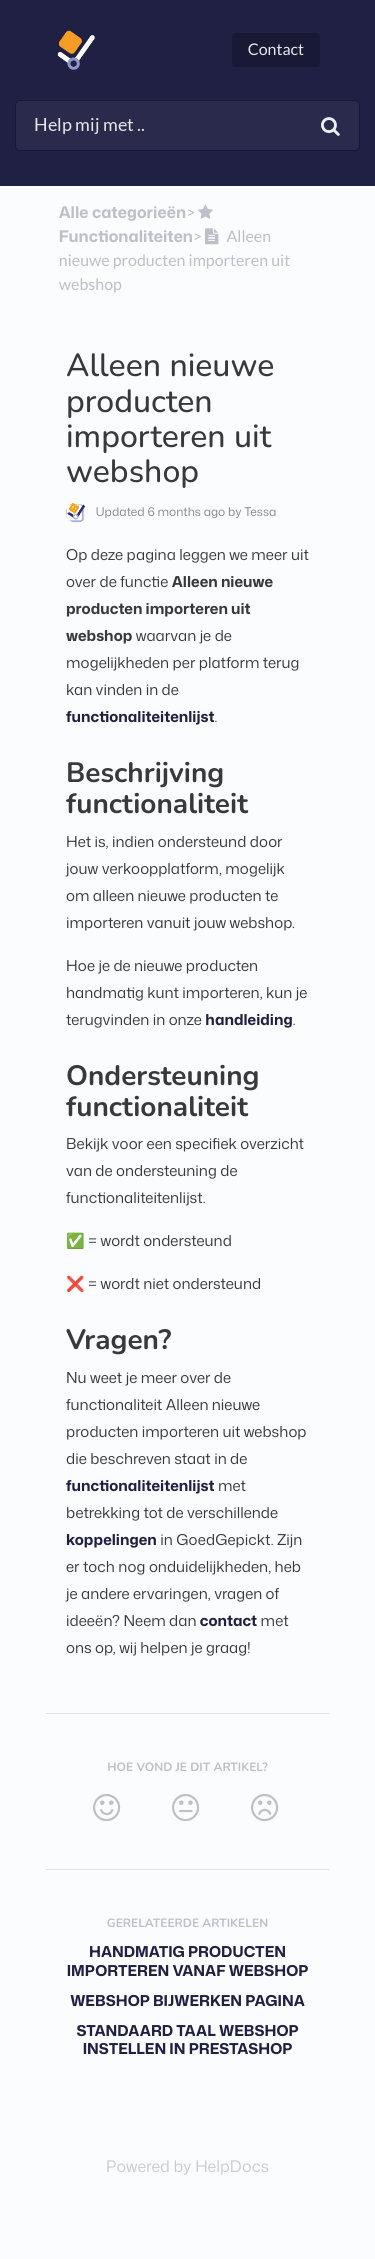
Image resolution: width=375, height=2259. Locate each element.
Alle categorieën (122, 213)
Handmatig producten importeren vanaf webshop (188, 1961)
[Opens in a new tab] (187, 2167)
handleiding (248, 1019)
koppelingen (111, 1539)
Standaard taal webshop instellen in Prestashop (187, 2040)
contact (228, 1620)
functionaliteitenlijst (140, 716)
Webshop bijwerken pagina (187, 2000)
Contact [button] (276, 49)
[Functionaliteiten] (138, 225)
